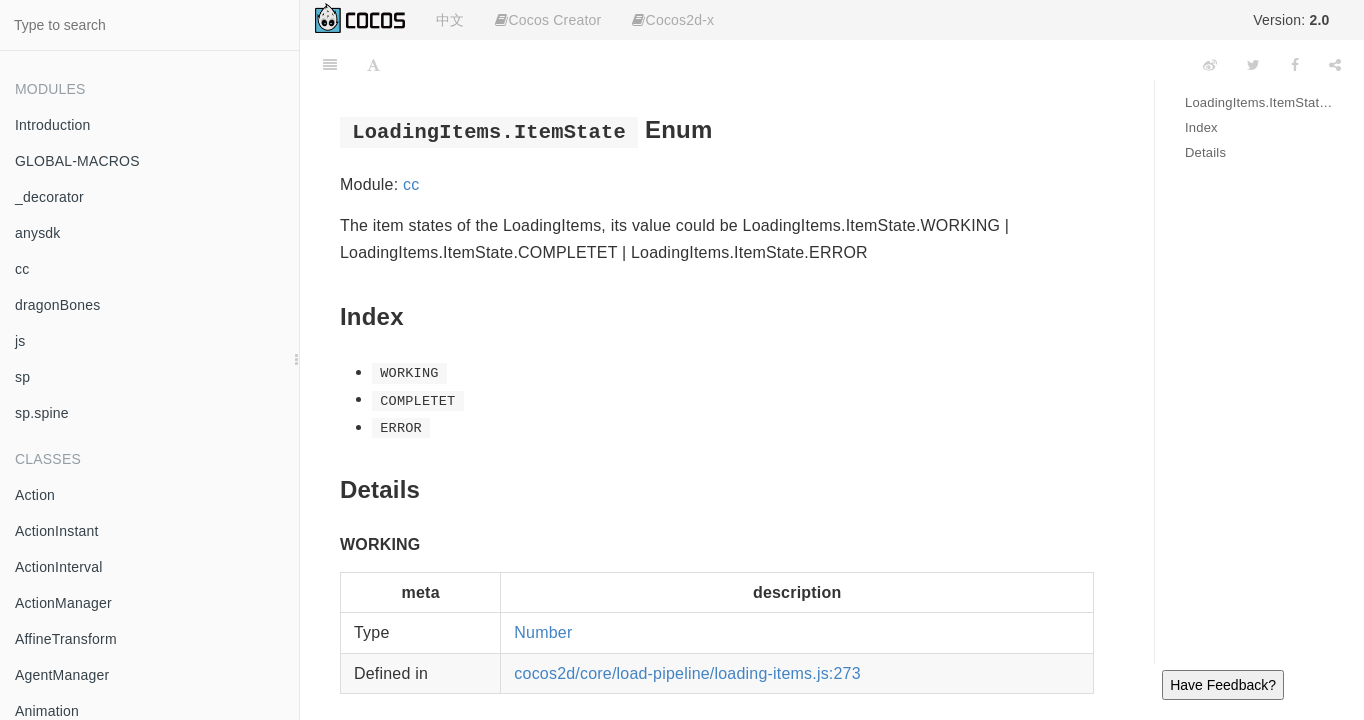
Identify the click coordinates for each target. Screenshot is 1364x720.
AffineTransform (66, 639)
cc (22, 269)
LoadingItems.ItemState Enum (1259, 102)
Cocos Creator (548, 20)
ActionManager (63, 603)
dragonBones (58, 305)
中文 (450, 20)
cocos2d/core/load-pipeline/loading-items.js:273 (687, 673)
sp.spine (42, 413)
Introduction (53, 125)
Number (543, 632)
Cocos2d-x (673, 20)
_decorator (49, 197)
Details (1205, 152)
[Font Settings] (373, 65)
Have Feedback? (1223, 685)
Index (1201, 127)
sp (22, 377)
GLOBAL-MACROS (77, 161)
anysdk (38, 233)
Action (35, 495)
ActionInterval (59, 567)
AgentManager (62, 675)
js (20, 341)
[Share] (1335, 65)
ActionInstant (57, 531)
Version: (1291, 20)
